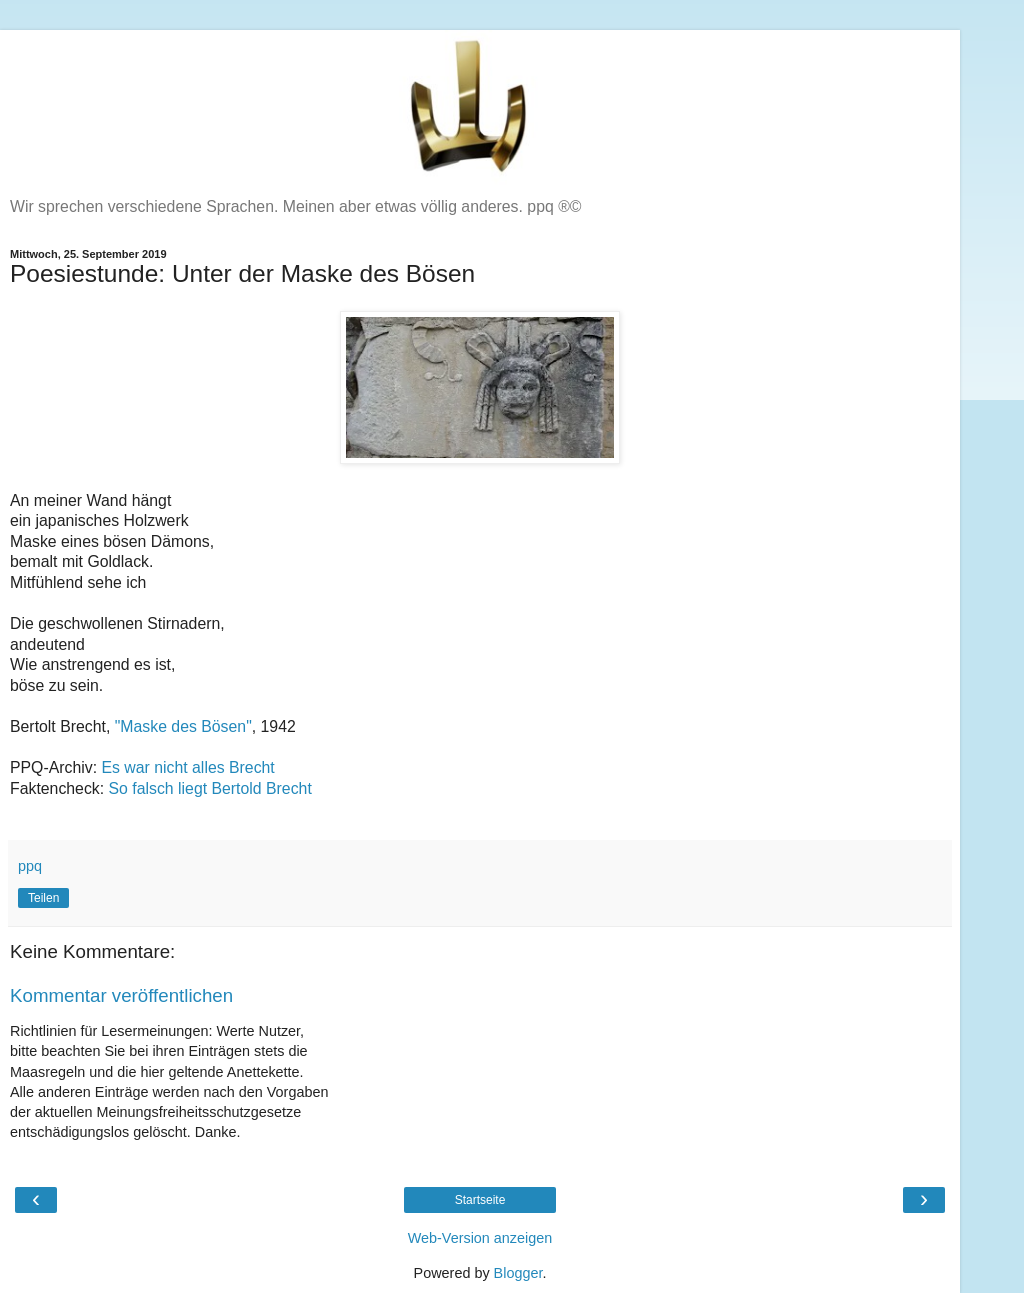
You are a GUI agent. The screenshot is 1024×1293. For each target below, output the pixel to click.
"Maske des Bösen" (180, 726)
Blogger (518, 1273)
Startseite (480, 1200)
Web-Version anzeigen (480, 1238)
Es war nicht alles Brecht (187, 767)
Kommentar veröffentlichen (121, 995)
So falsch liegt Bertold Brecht (210, 788)
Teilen (43, 898)
